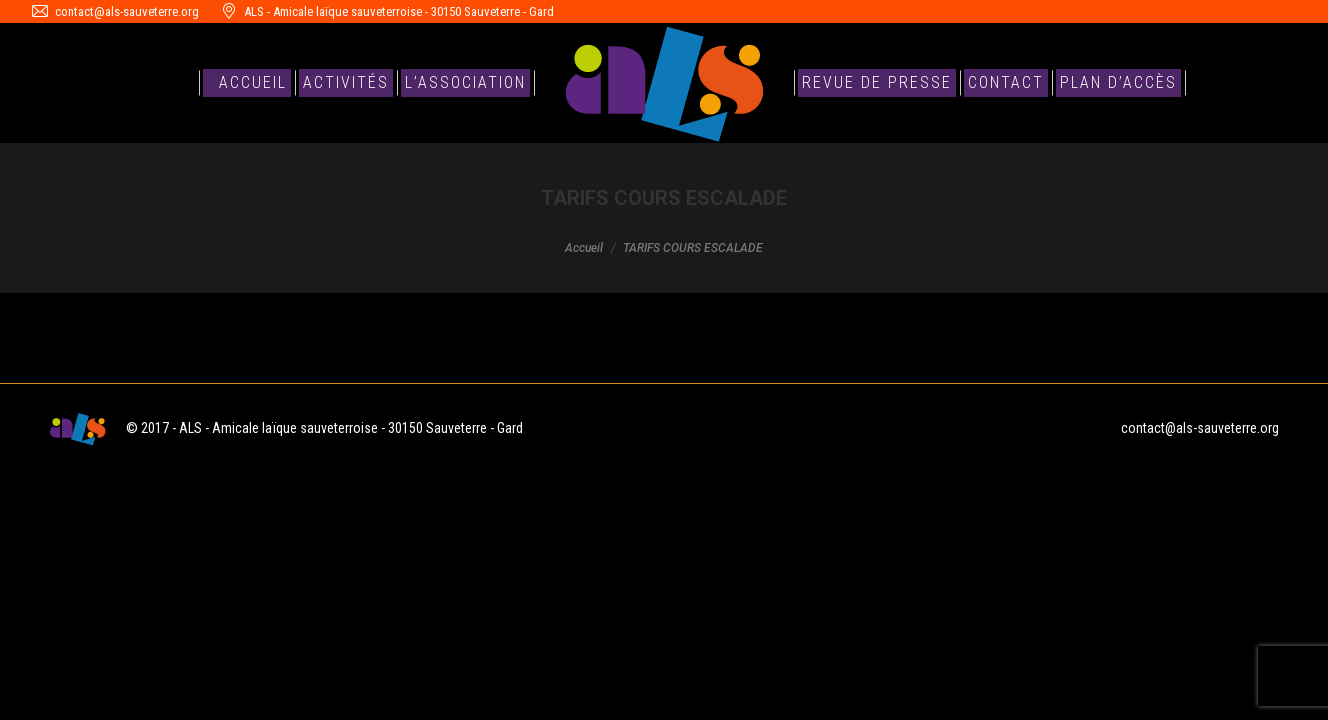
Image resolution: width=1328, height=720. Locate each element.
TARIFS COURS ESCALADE (134, 342)
